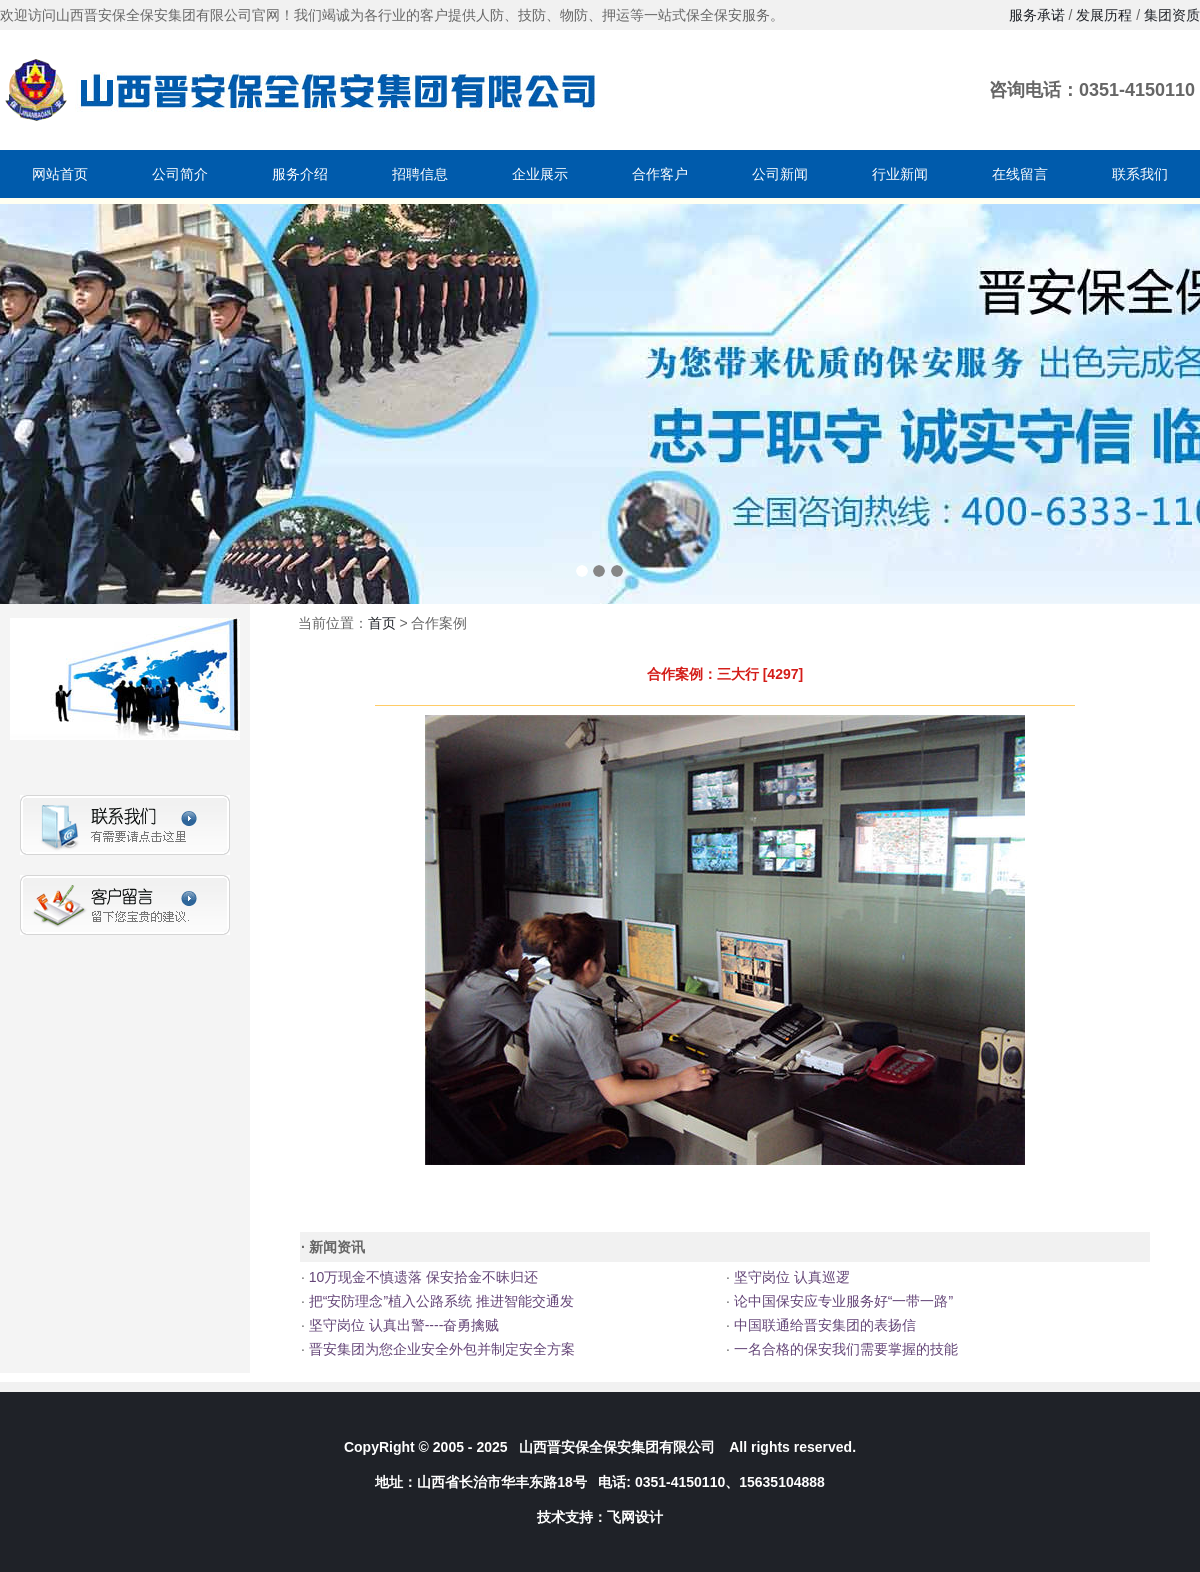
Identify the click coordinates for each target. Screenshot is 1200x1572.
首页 (382, 623)
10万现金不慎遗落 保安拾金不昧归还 (421, 1277)
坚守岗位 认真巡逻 (790, 1277)
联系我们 (1140, 174)
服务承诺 (1037, 15)
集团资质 (1172, 15)
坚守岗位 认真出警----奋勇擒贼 (402, 1325)
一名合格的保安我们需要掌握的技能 (844, 1349)
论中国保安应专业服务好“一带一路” (841, 1301)
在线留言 (1020, 174)
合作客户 (660, 174)
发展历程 (1104, 15)
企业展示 (540, 174)
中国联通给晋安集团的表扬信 (823, 1325)
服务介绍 (300, 174)
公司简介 (180, 174)
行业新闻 (900, 174)
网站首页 (60, 174)
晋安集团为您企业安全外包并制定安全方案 (440, 1349)
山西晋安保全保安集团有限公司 (617, 1447)
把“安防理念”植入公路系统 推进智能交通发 (439, 1301)
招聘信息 (420, 174)
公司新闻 (780, 174)
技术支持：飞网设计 (600, 1517)
